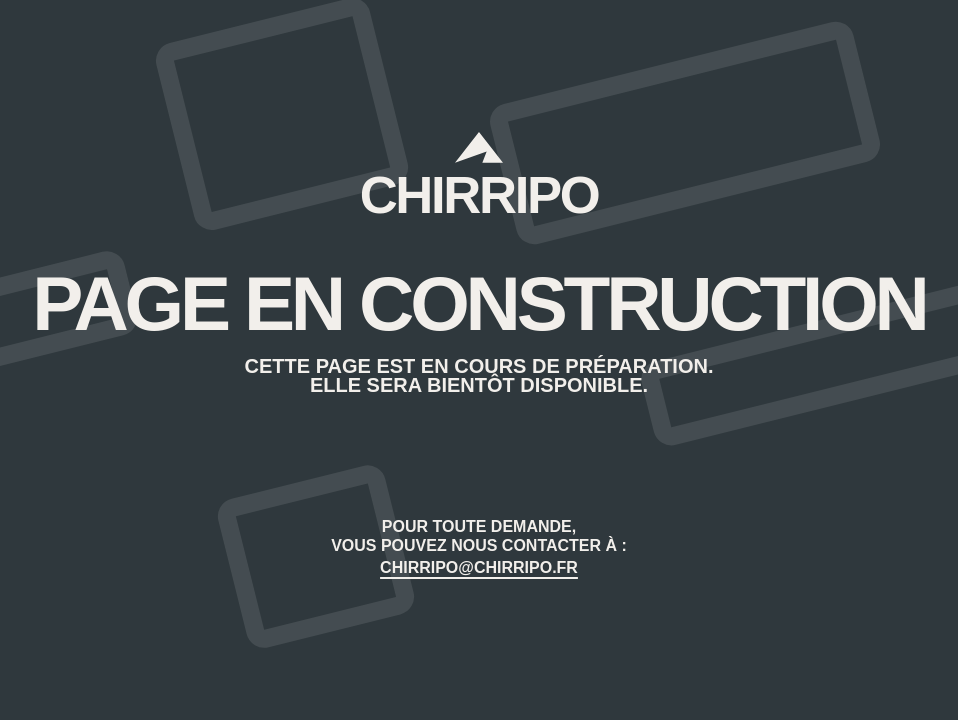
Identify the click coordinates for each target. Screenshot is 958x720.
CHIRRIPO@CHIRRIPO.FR (479, 567)
